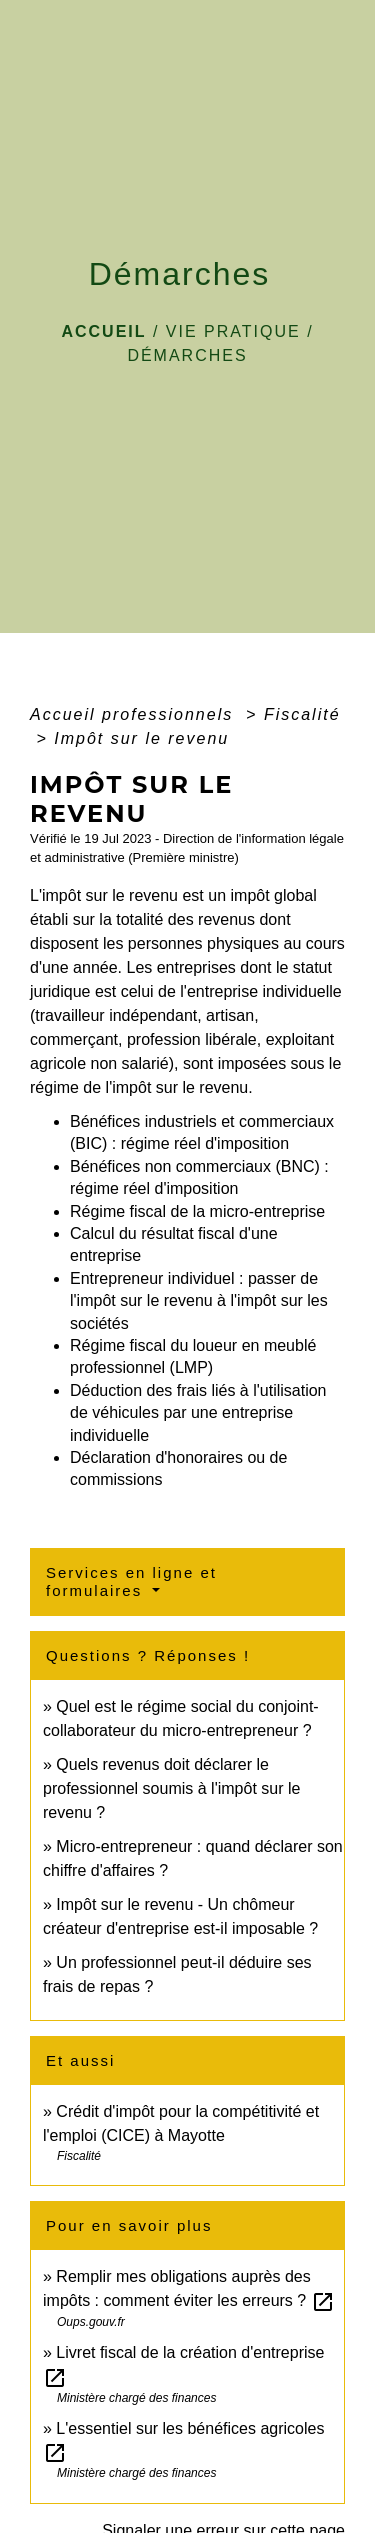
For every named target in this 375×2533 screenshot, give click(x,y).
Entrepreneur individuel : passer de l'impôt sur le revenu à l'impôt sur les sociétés (199, 1301)
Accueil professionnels (135, 714)
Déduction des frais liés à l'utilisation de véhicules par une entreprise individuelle (198, 1413)
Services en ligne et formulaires (131, 1581)
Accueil (103, 331)
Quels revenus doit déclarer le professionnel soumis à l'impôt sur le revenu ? (171, 1788)
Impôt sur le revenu (141, 738)
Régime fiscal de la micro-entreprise (197, 1211)
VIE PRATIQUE (233, 331)
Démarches (187, 355)
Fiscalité (302, 714)
